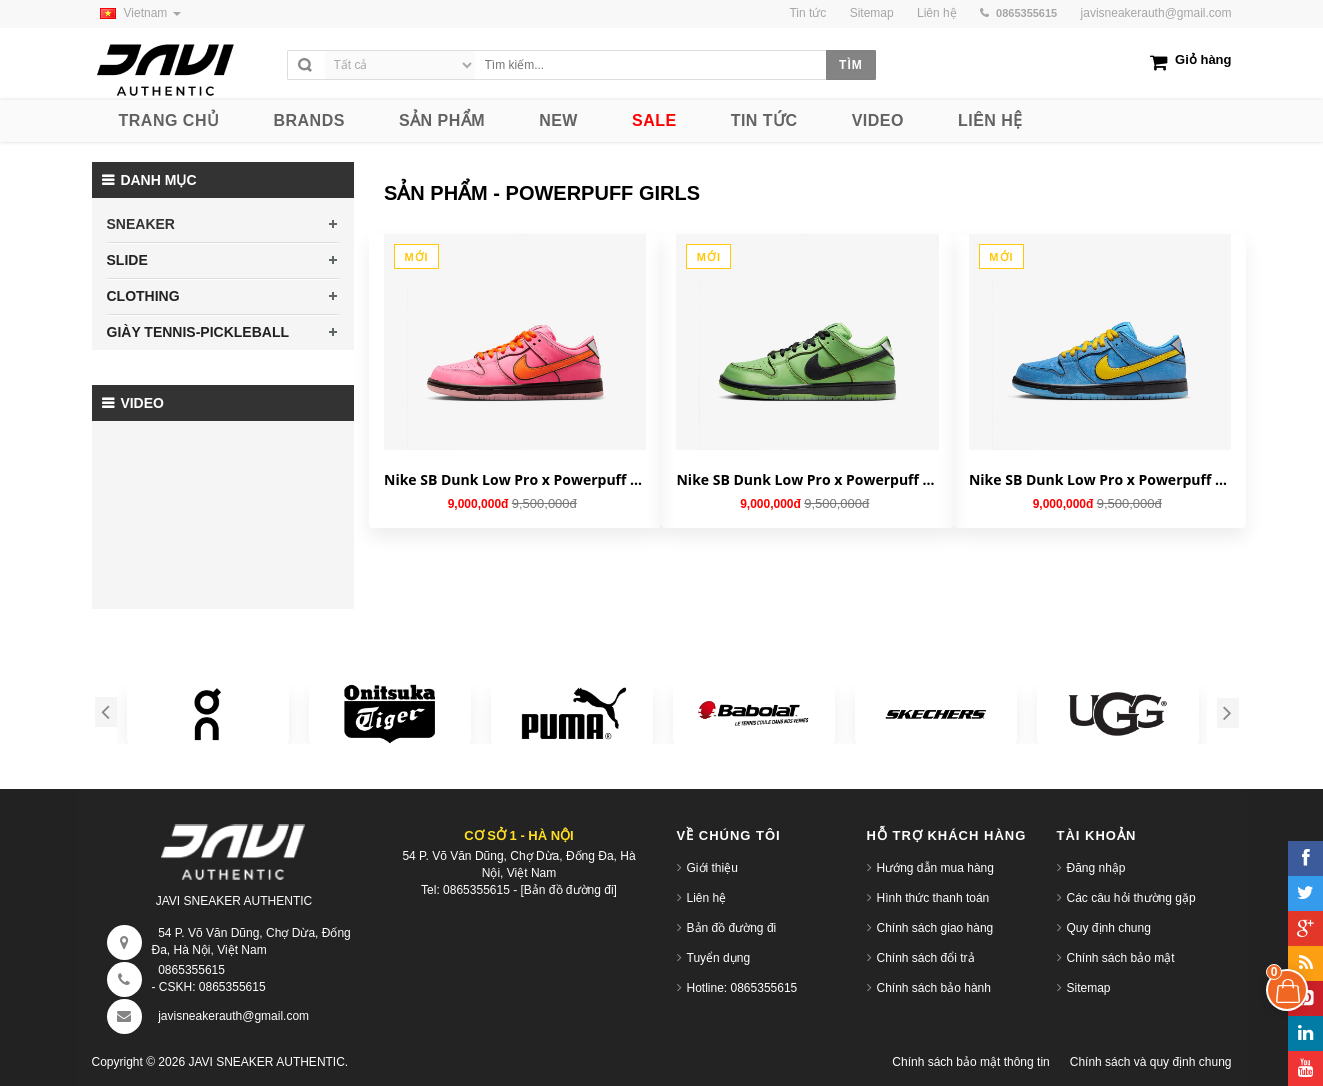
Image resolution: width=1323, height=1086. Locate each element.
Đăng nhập (1096, 868)
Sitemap (1089, 988)
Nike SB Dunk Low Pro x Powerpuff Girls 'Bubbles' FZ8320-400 (1100, 479)
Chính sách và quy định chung (1151, 1062)
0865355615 (191, 970)
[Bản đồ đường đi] (569, 890)
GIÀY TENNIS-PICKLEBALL (198, 332)
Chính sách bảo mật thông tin (970, 1062)
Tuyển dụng (719, 958)
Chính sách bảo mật (1121, 958)
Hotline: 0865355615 (742, 988)
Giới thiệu (712, 868)
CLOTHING (143, 296)
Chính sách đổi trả (926, 958)
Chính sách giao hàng (935, 928)
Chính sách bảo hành (934, 988)
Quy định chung (1109, 928)
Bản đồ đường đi (732, 928)
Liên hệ (707, 898)
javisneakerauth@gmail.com (1156, 13)
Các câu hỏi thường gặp (1131, 898)
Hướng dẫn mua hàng (935, 868)
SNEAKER (141, 224)
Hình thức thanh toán (933, 898)
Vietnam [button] (136, 13)
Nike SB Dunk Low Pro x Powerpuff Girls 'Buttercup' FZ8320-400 (807, 479)
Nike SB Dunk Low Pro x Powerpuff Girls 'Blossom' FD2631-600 (515, 479)
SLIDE (127, 260)
